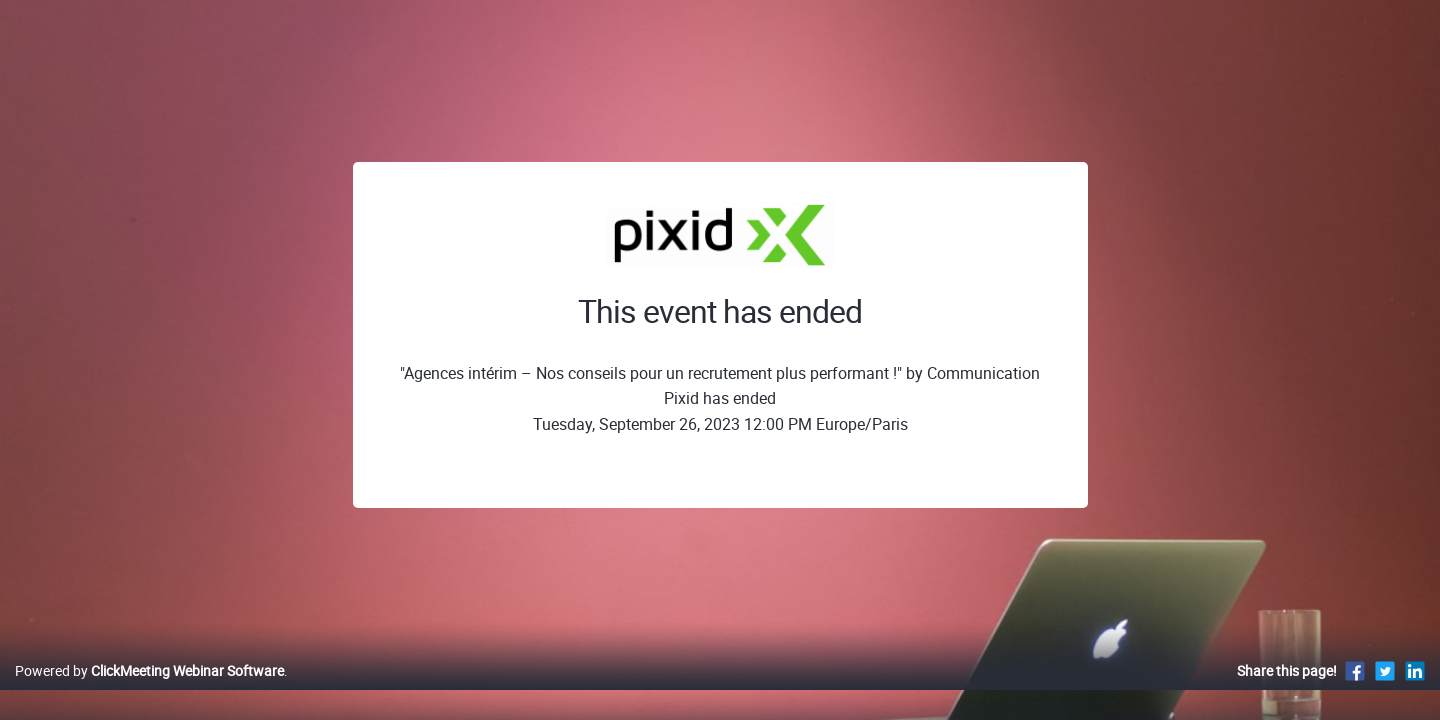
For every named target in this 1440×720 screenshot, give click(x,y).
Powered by (149, 691)
